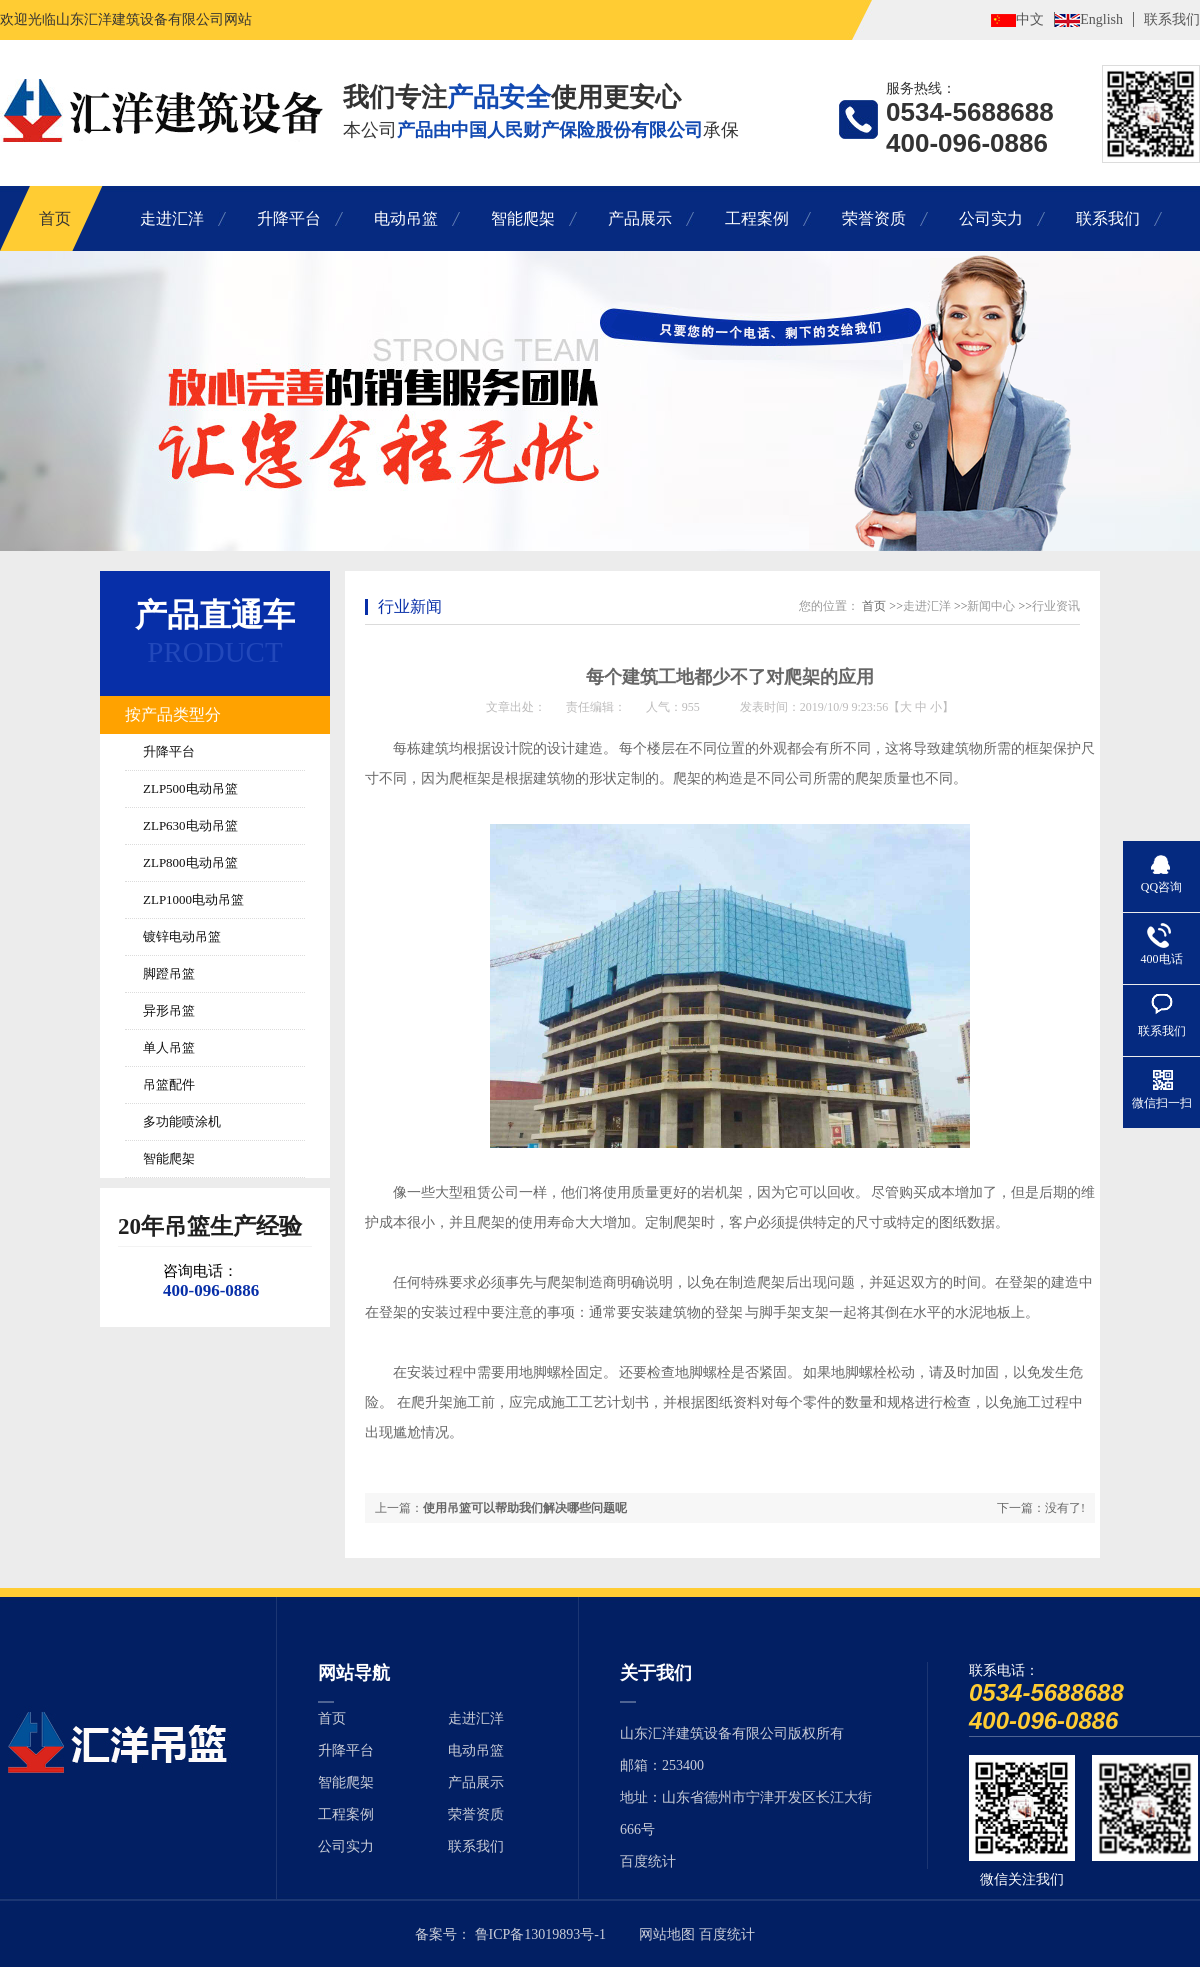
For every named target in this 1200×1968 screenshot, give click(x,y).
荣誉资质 (874, 218)
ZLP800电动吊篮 (190, 862)
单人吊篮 (169, 1047)
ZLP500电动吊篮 (190, 788)
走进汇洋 (172, 218)
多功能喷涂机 (182, 1121)
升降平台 (289, 218)
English (1101, 19)
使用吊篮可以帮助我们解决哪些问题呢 (525, 1508)
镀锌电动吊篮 (182, 936)
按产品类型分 (173, 714)
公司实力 (991, 218)
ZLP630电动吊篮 (190, 825)
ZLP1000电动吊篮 (193, 899)
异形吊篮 (169, 1010)
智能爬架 (523, 218)
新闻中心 (991, 606)
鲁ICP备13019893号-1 (540, 1934)
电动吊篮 (406, 218)
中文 (1030, 19)
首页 (55, 218)
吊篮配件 (169, 1084)
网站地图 (667, 1934)
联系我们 (1172, 19)
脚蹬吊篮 (169, 973)
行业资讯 (1056, 606)
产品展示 (640, 218)
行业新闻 (410, 606)
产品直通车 (215, 615)
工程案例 (757, 218)
